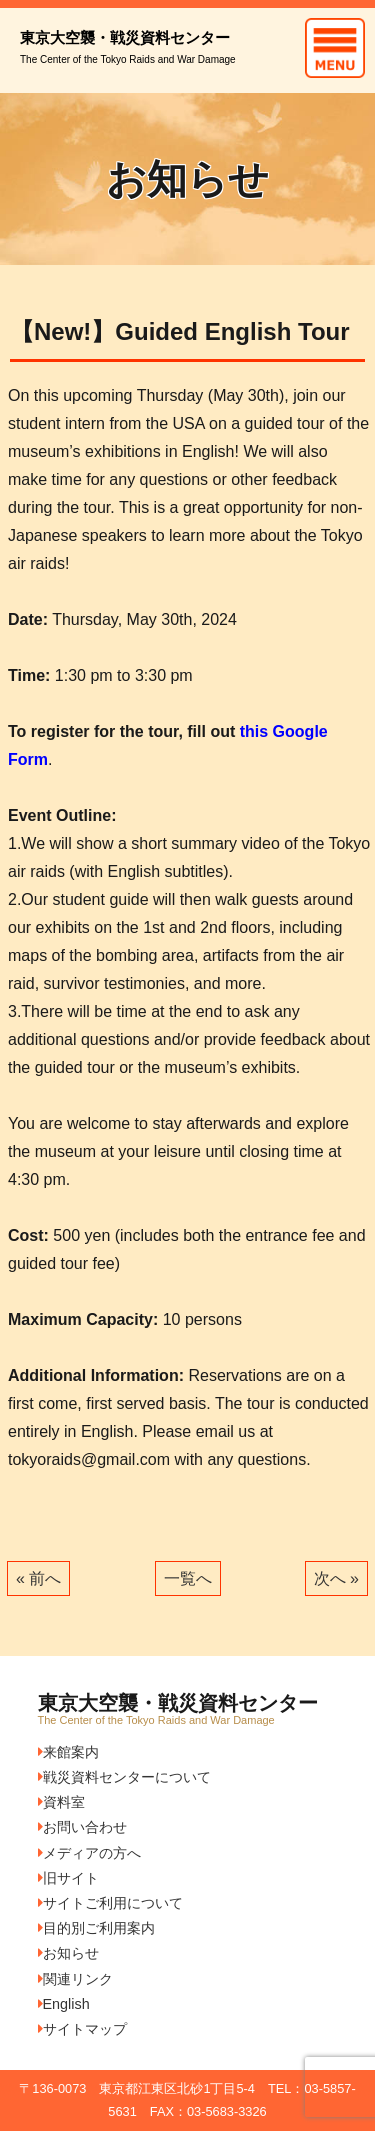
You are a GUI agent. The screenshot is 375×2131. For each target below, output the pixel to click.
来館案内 (68, 1752)
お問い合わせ (82, 1827)
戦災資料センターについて (124, 1777)
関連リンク (75, 1979)
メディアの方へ (89, 1853)
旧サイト (68, 1878)
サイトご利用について (110, 1903)
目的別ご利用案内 (96, 1928)
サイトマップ (82, 2029)
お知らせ (68, 1953)
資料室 (61, 1802)
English (64, 2004)
